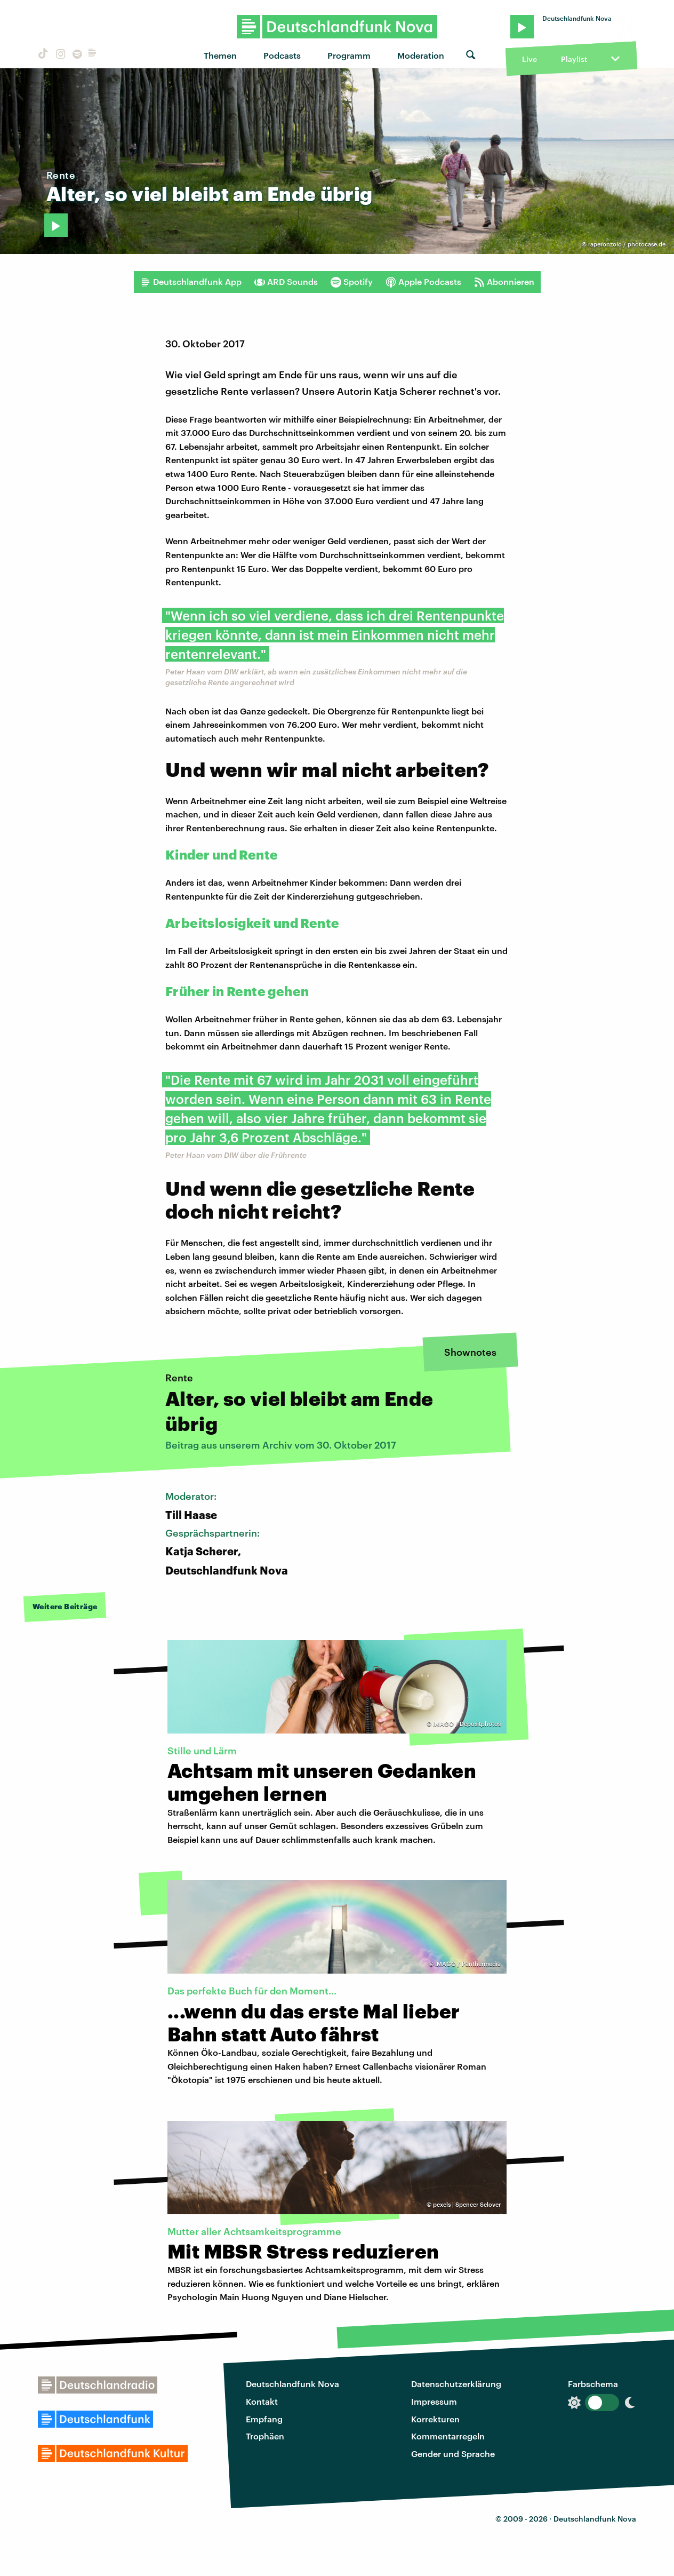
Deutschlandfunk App (191, 281)
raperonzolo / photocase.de (626, 244)
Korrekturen (435, 2419)
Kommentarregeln (448, 2436)
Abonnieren (504, 281)
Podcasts (282, 55)
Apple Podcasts (423, 281)
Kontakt (262, 2401)
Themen (220, 55)
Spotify (352, 281)
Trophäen (265, 2436)
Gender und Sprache (453, 2453)
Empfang (264, 2419)
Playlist (574, 58)
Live (529, 58)
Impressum (434, 2401)
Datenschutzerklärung (456, 2384)
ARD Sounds (286, 281)
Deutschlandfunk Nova (292, 2384)
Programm (349, 55)
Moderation (420, 55)
